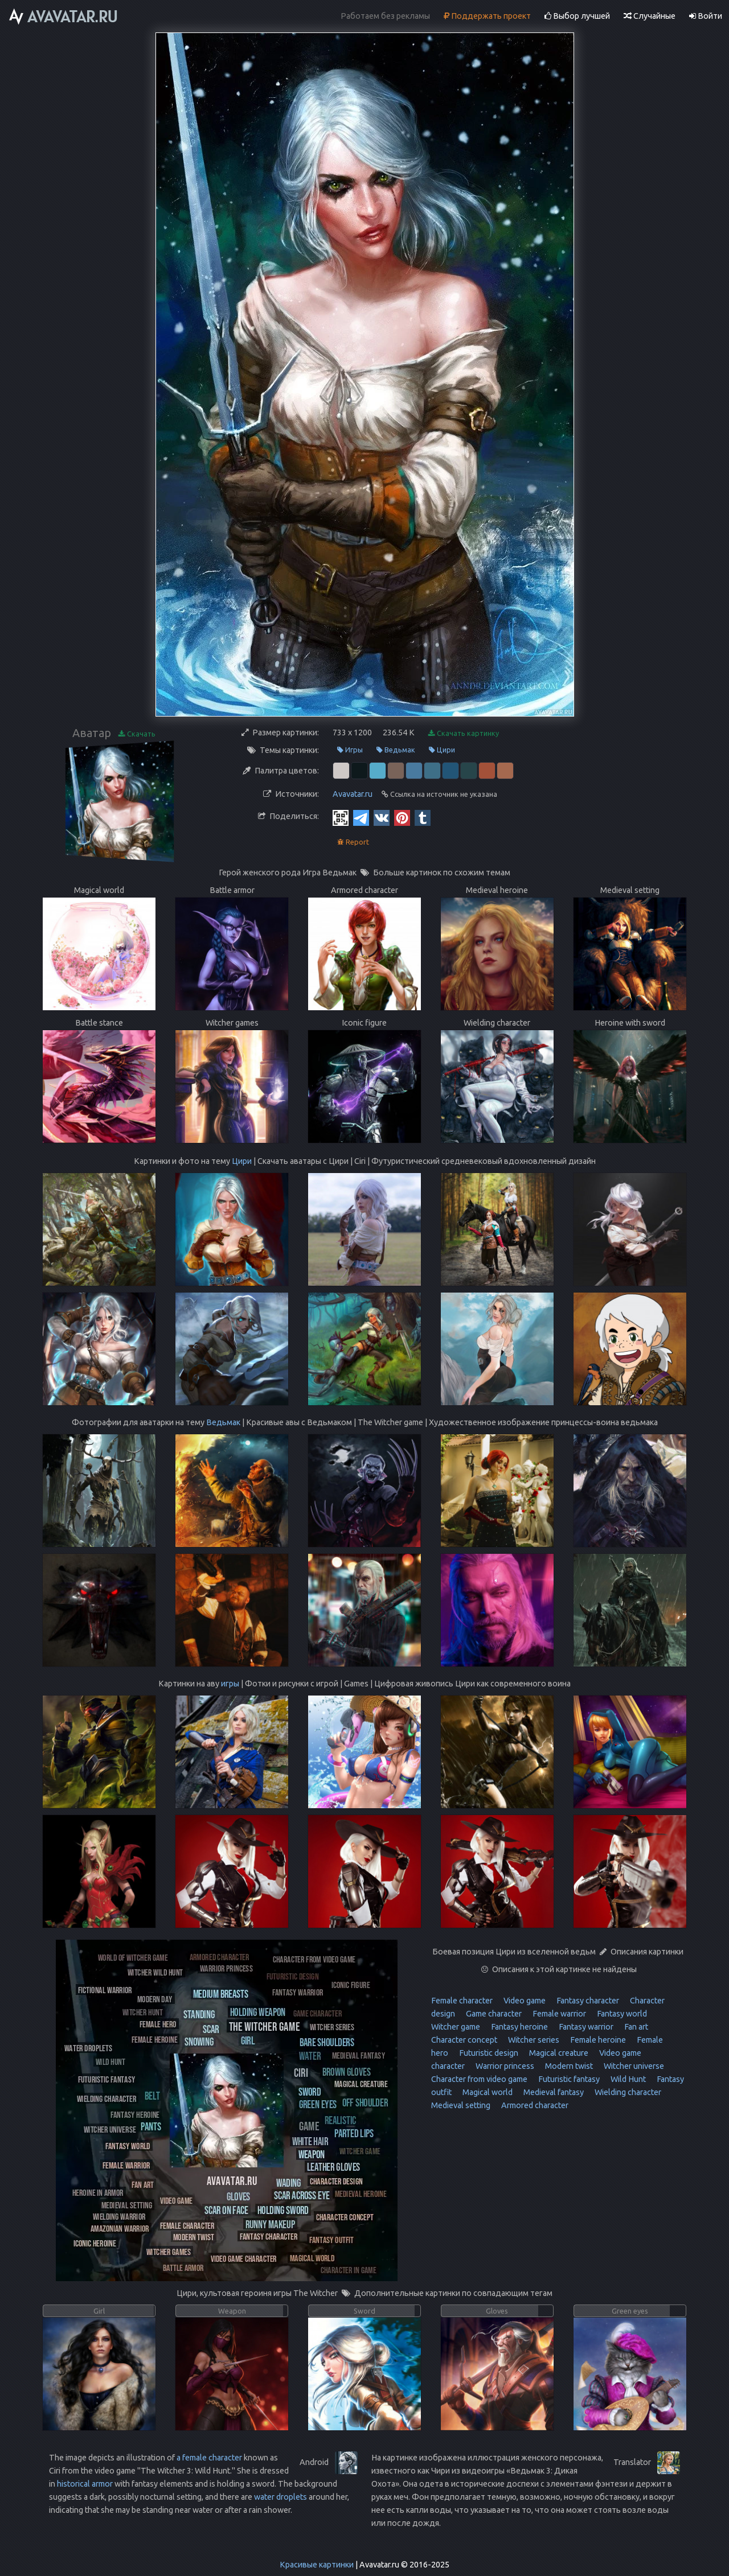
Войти (705, 15)
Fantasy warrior (585, 2026)
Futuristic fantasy (568, 2079)
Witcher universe (633, 2066)
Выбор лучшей (577, 15)
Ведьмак (395, 750)
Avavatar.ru (352, 794)
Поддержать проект (487, 15)
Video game (524, 2000)
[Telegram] (361, 817)
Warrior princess (504, 2066)
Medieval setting (460, 2105)
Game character (493, 2013)
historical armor (85, 2483)
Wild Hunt (627, 2079)
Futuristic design (487, 2052)
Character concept (464, 2039)
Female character (462, 2000)
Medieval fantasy (553, 2092)
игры (230, 1683)
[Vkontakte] (382, 817)
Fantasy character (587, 2000)
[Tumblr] (423, 817)
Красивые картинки (317, 2564)
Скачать (136, 734)
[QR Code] (341, 817)
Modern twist (568, 2066)
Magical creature (557, 2052)
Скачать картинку (463, 733)
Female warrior (558, 2013)
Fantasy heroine (518, 2026)
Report (353, 842)
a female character (209, 2457)
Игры (350, 750)
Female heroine (597, 2039)
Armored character (533, 2105)
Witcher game (455, 2026)
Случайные (649, 15)
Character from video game (479, 2079)
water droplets (280, 2496)
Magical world (487, 2092)
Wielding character (627, 2092)
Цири (442, 750)
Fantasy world (621, 2013)
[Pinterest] (402, 817)
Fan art (635, 2026)
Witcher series (532, 2039)
